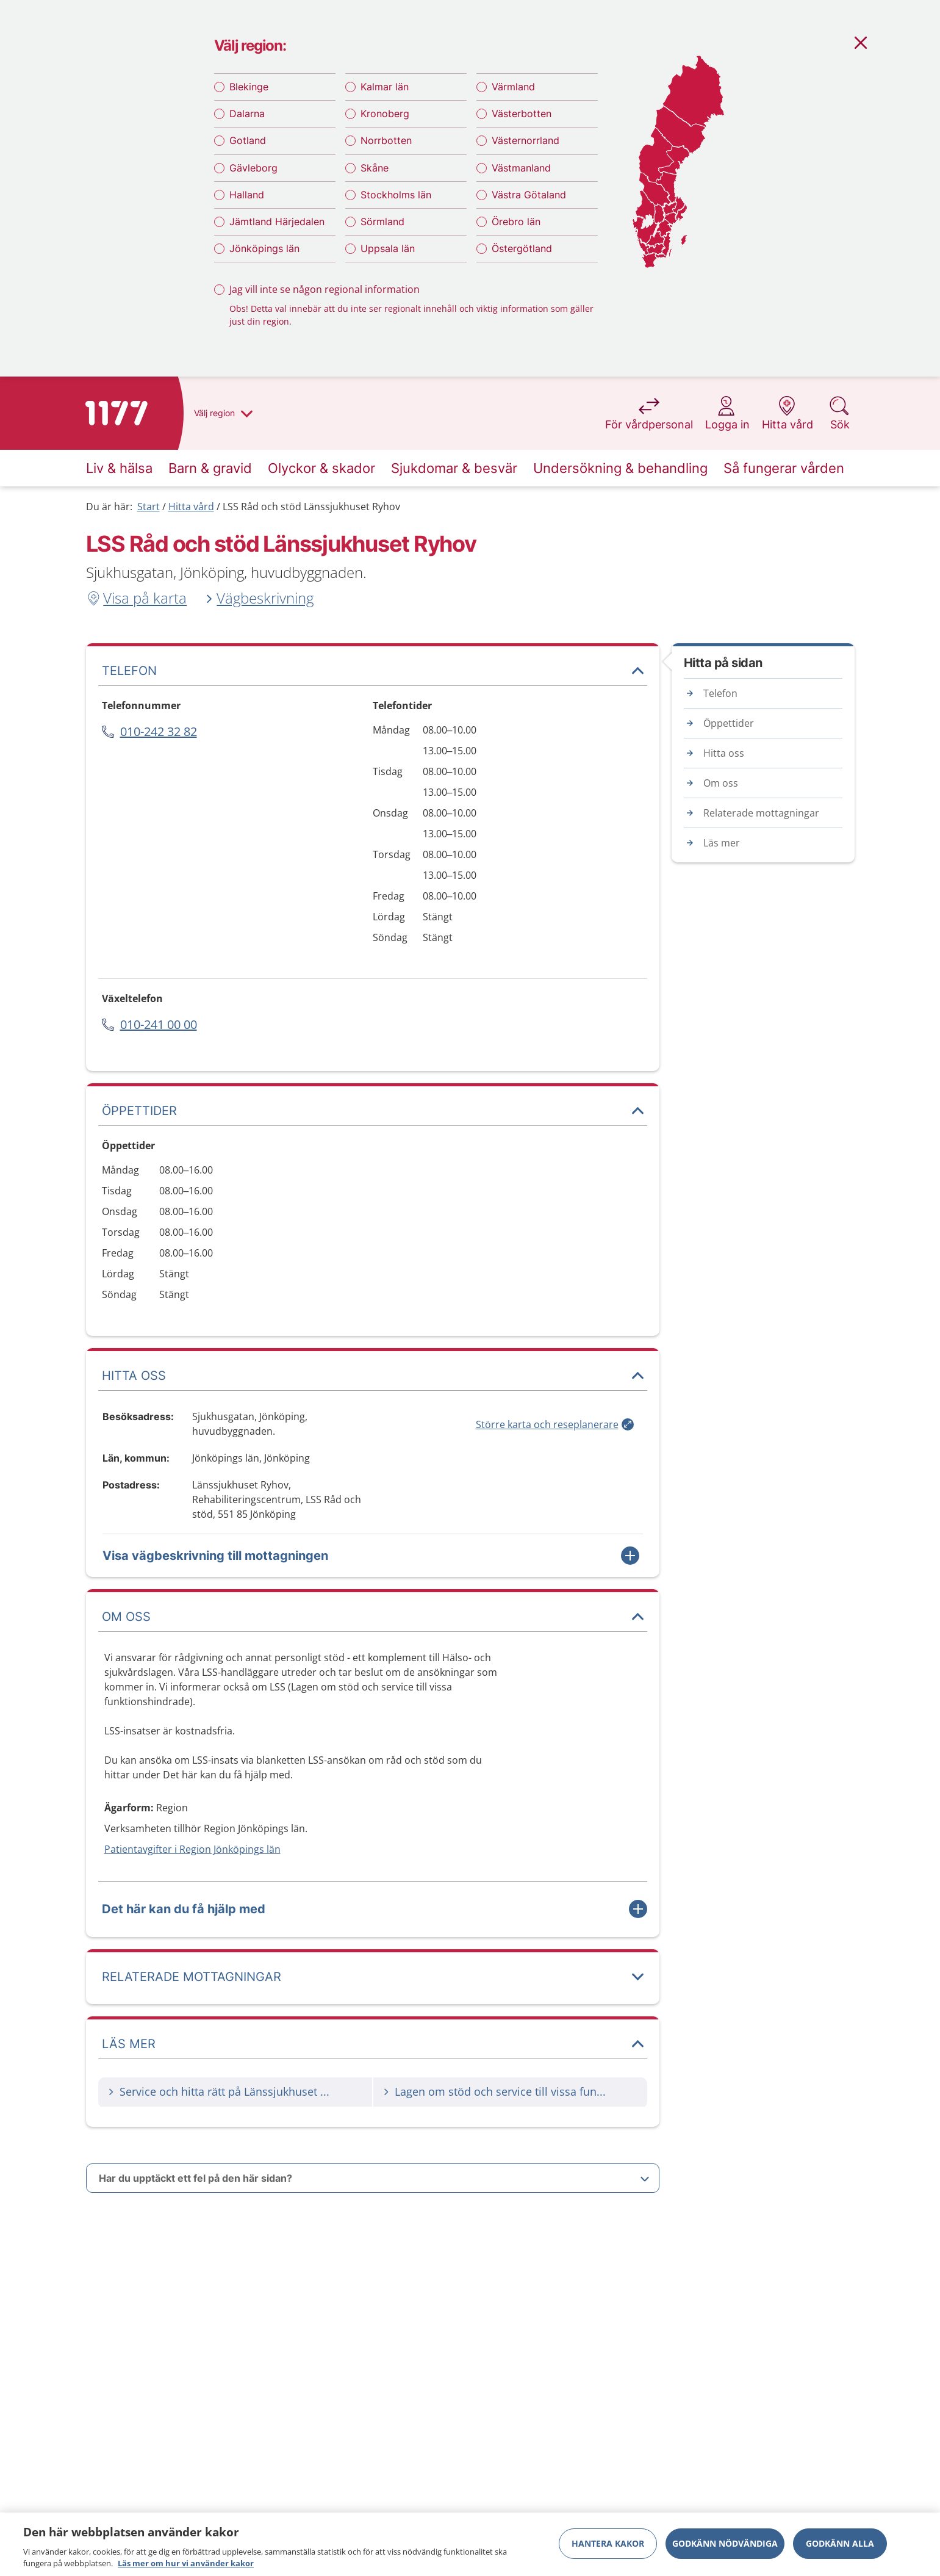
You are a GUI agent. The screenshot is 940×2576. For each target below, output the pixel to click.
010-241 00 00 (158, 1024)
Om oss (720, 783)
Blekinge (248, 87)
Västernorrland (525, 140)
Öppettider (728, 723)
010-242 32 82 (158, 731)
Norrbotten (386, 140)
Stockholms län (396, 195)
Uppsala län (388, 248)
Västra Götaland (529, 195)
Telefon (720, 693)
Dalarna (247, 113)
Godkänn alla (840, 2543)
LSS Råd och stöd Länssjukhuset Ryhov (311, 506)
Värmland (513, 87)
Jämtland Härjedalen (277, 221)
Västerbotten (521, 113)
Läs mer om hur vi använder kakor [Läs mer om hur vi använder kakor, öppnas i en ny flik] (186, 2563)
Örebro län (516, 221)
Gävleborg (253, 168)
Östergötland (522, 248)
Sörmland (382, 221)
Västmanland (521, 168)
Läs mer (721, 843)
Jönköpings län (264, 248)
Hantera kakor (608, 2543)
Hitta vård (191, 506)
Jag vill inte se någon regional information (324, 289)
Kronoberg (385, 113)
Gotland (247, 140)
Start (148, 506)
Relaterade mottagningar (761, 813)
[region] (470, 2544)
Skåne (375, 168)
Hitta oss (723, 753)
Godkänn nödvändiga (725, 2543)
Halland (246, 195)
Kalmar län (385, 87)
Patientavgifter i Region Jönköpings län (192, 1849)
